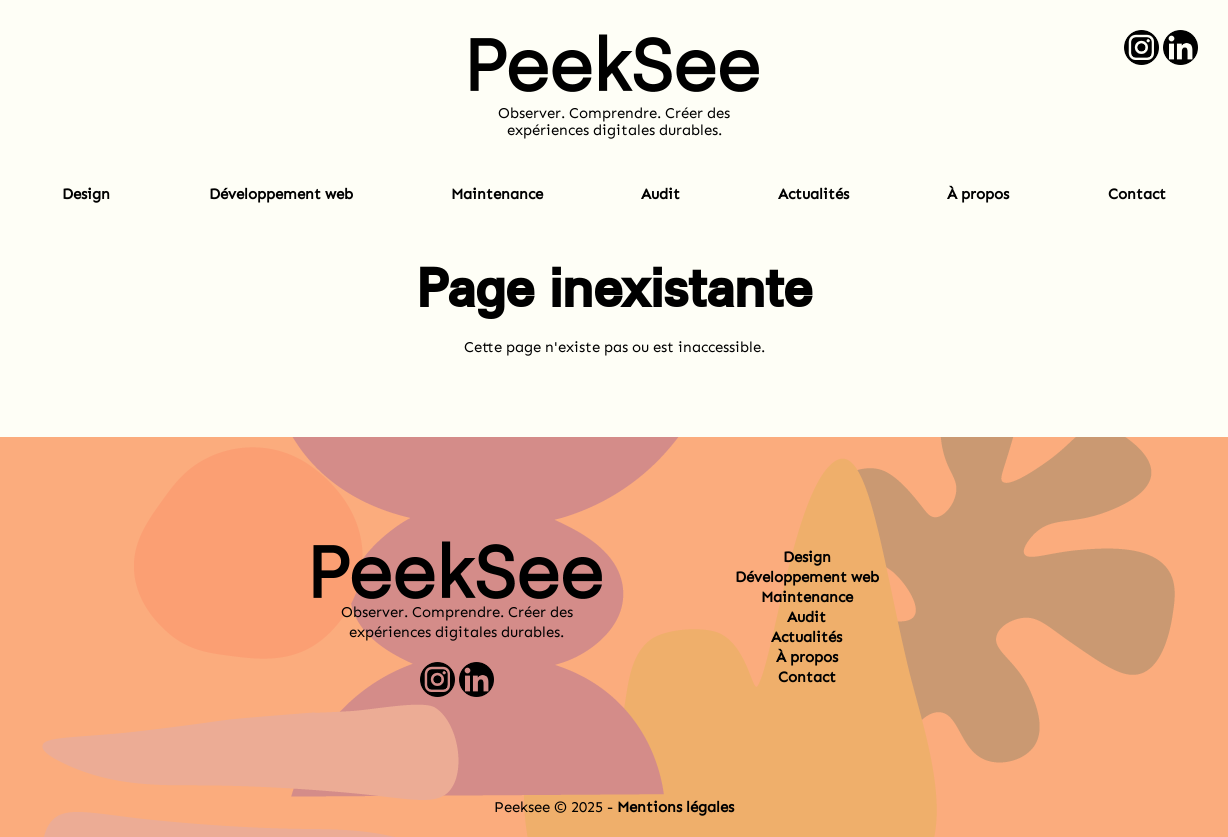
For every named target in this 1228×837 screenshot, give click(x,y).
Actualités (813, 194)
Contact (1137, 194)
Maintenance (497, 194)
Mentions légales (675, 807)
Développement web (281, 194)
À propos (978, 194)
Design (86, 194)
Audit (660, 194)
